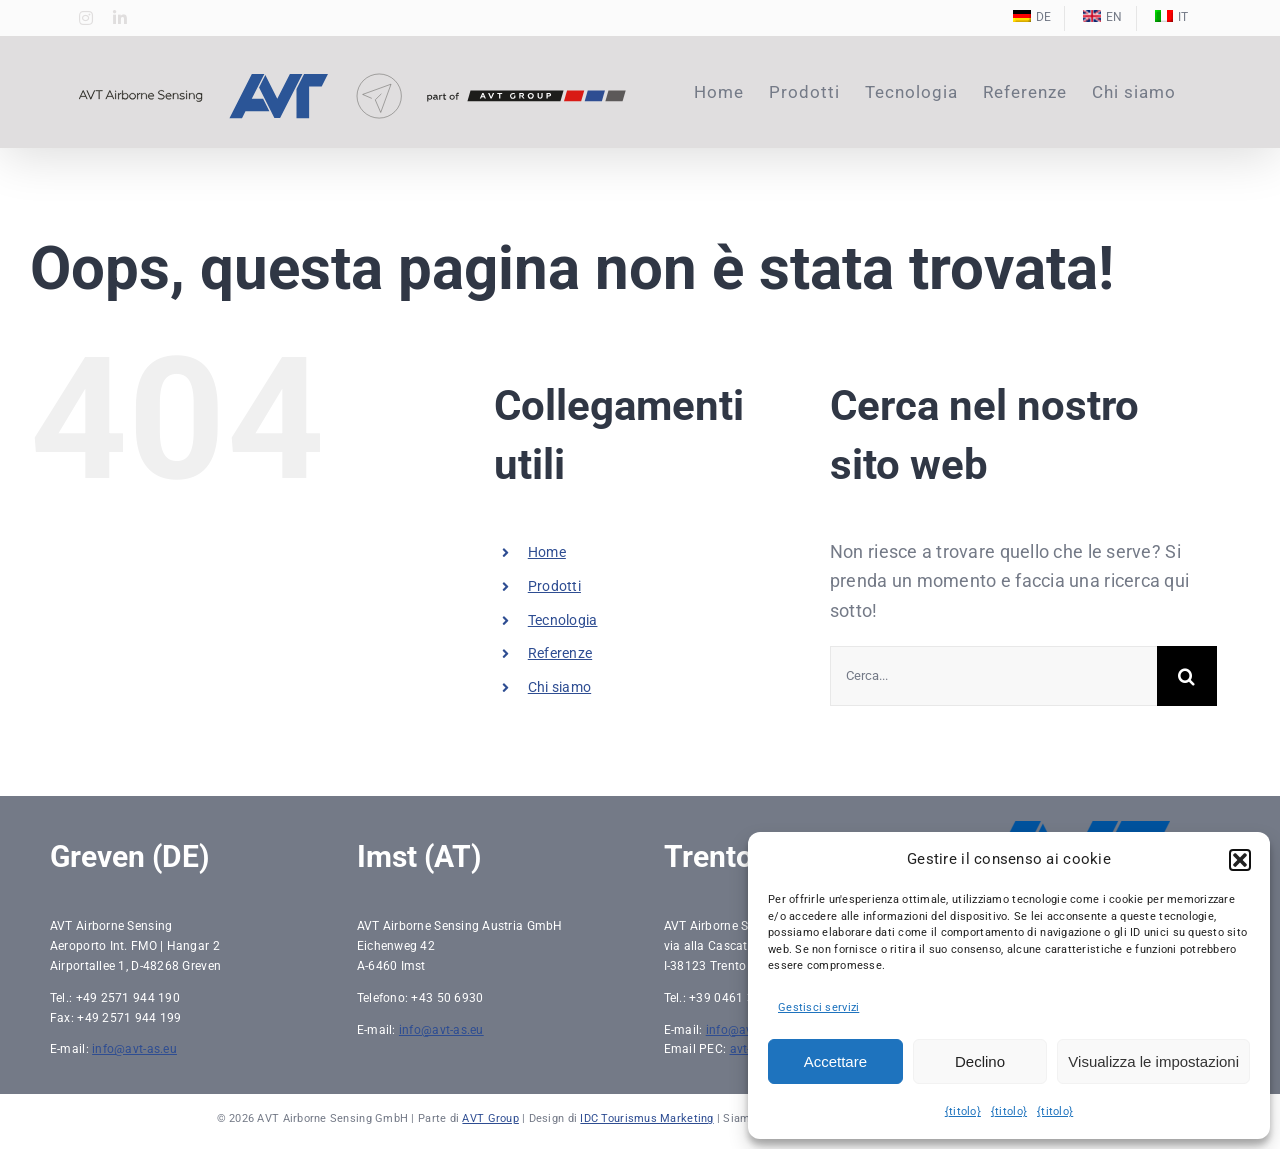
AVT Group (490, 1118)
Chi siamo (559, 687)
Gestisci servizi (818, 1007)
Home (547, 552)
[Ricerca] (1187, 676)
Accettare (835, 1061)
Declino (980, 1061)
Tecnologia (563, 620)
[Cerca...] (993, 676)
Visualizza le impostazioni (1153, 1061)
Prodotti (554, 586)
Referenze (560, 653)
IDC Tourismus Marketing (646, 1118)
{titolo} (963, 1111)
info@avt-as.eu (134, 1049)
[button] (1240, 860)
